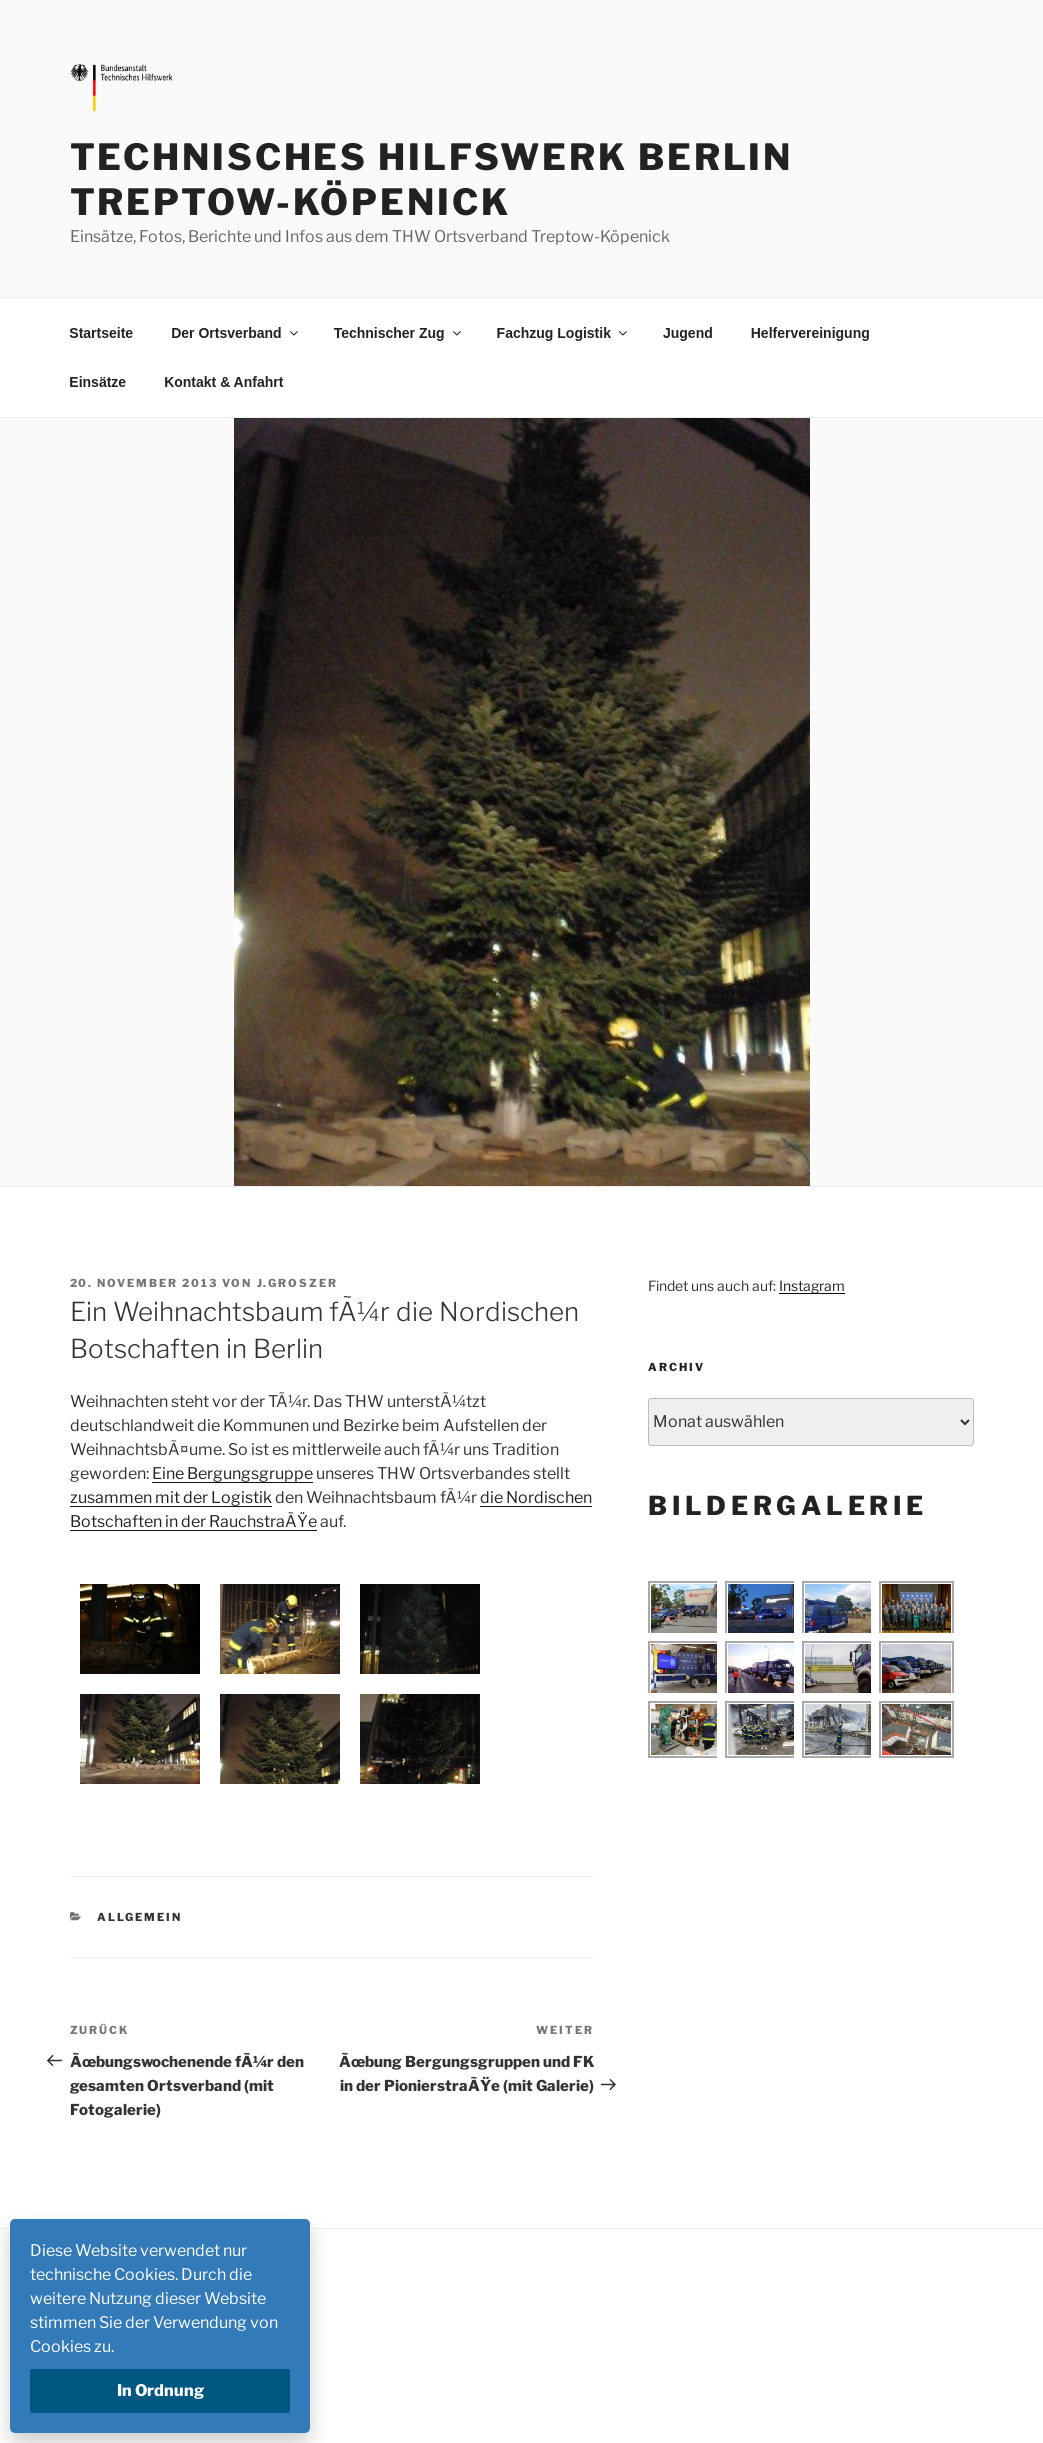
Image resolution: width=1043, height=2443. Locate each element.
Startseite (101, 333)
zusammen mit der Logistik (171, 1497)
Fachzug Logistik (563, 333)
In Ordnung (160, 2390)
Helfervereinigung (810, 333)
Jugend (688, 333)
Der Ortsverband (235, 333)
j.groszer (298, 1283)
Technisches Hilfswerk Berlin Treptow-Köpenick (432, 179)
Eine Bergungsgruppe (232, 1473)
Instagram (812, 1285)
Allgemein (139, 1917)
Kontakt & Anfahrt (223, 382)
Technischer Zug (399, 333)
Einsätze (97, 382)
